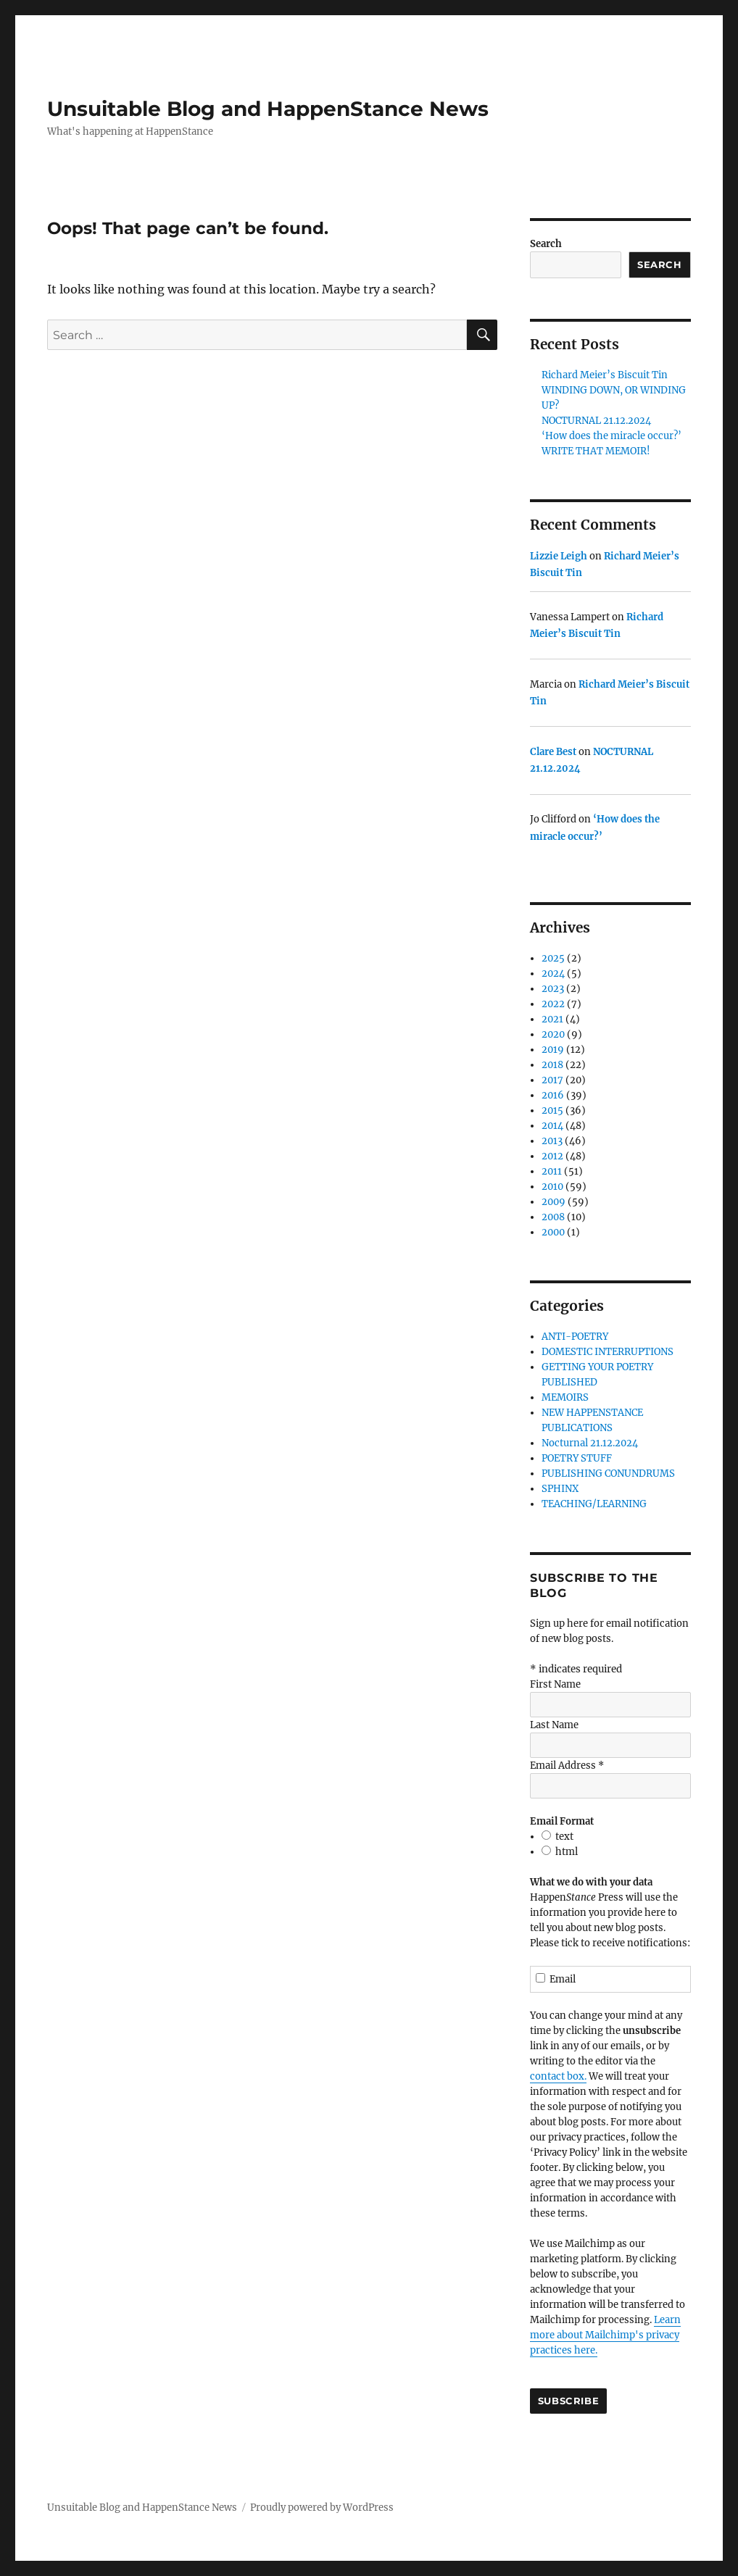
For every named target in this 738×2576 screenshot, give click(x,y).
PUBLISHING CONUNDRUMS (608, 1473)
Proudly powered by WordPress (322, 2507)
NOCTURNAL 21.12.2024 (596, 420)
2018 (552, 1065)
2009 (553, 1202)
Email (556, 1979)
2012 (552, 1156)
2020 (553, 1034)
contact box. (558, 2076)
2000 (553, 1232)
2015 (552, 1110)
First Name (555, 1684)
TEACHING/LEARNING (594, 1504)
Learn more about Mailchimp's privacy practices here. (605, 2335)
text (564, 1836)
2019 (553, 1049)
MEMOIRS (565, 1397)
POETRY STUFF (577, 1458)
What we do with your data (591, 1882)
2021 (552, 1019)
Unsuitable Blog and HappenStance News (268, 108)
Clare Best (553, 752)
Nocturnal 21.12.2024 (590, 1443)
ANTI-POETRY (575, 1336)
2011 (552, 1171)
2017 (552, 1080)
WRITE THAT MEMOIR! (596, 451)
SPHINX (560, 1489)
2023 (553, 989)
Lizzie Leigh (558, 556)
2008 (553, 1217)
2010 (552, 1186)
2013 (552, 1141)
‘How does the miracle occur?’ (611, 436)
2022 (553, 1004)
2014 (552, 1126)
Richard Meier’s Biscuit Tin (605, 375)
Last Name (554, 1725)
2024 (553, 973)
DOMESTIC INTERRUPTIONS (607, 1352)
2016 (553, 1095)
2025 (553, 958)
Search (546, 244)
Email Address (567, 1765)
